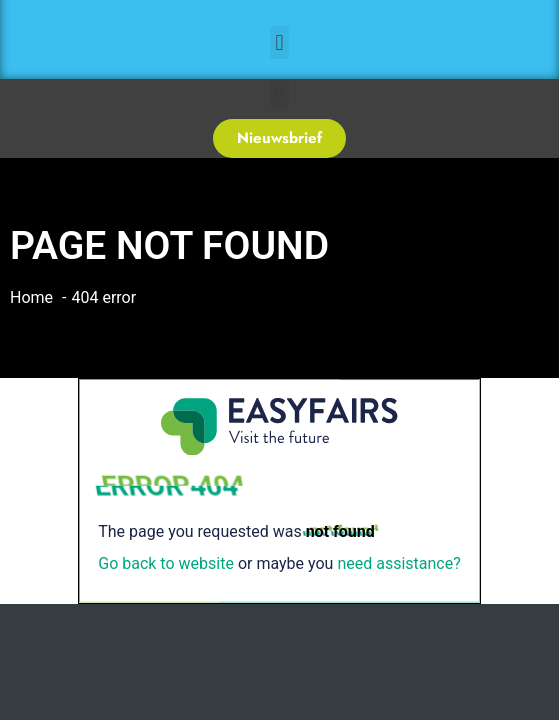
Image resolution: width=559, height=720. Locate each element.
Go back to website (166, 563)
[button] (279, 42)
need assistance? (398, 563)
